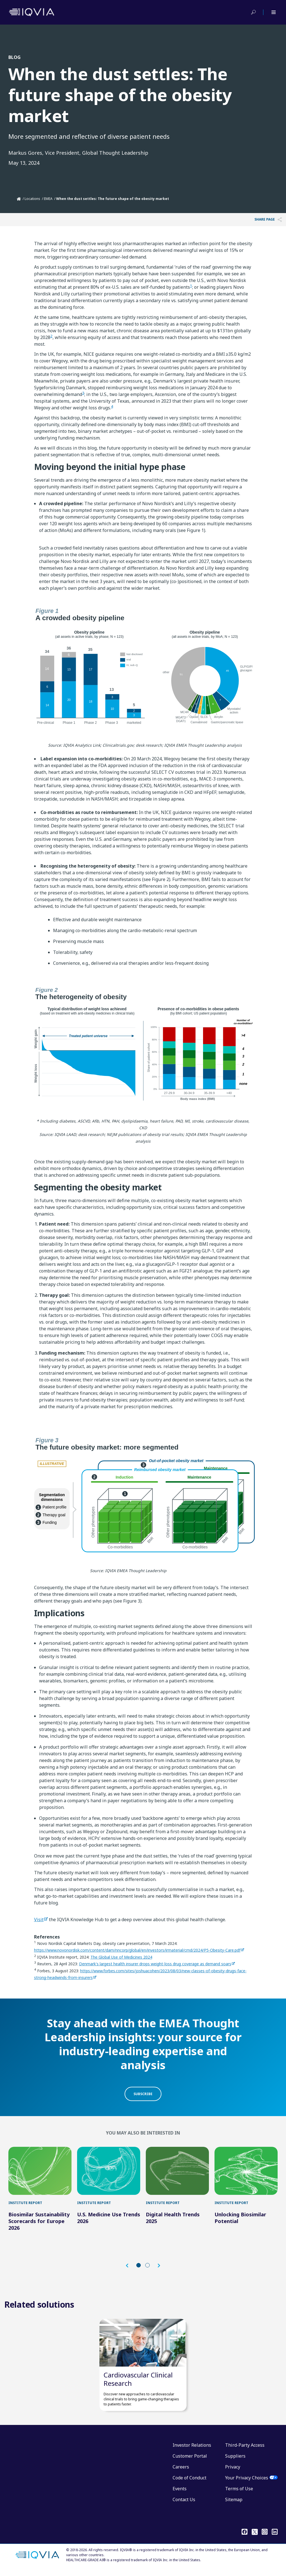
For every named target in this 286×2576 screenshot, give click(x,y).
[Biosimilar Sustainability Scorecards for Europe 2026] (40, 2172)
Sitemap (233, 2505)
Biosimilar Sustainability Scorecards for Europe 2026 (39, 2224)
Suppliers (235, 2462)
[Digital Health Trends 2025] (177, 2172)
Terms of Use (239, 2494)
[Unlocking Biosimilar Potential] (246, 2172)
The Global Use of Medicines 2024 (121, 1957)
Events (180, 2494)
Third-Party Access (244, 2451)
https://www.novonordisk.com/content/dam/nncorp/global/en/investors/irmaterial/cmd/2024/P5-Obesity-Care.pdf (137, 1950)
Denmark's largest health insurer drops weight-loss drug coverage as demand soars (155, 1963)
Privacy (232, 2473)
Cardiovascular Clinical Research (138, 2385)
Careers (181, 2473)
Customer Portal (190, 2462)
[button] (130, 2268)
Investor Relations (192, 2451)
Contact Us (184, 2505)
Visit (39, 1919)
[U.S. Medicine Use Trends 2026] (108, 2172)
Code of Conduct (189, 2483)
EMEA (48, 198)
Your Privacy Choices (246, 2483)
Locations (32, 198)
